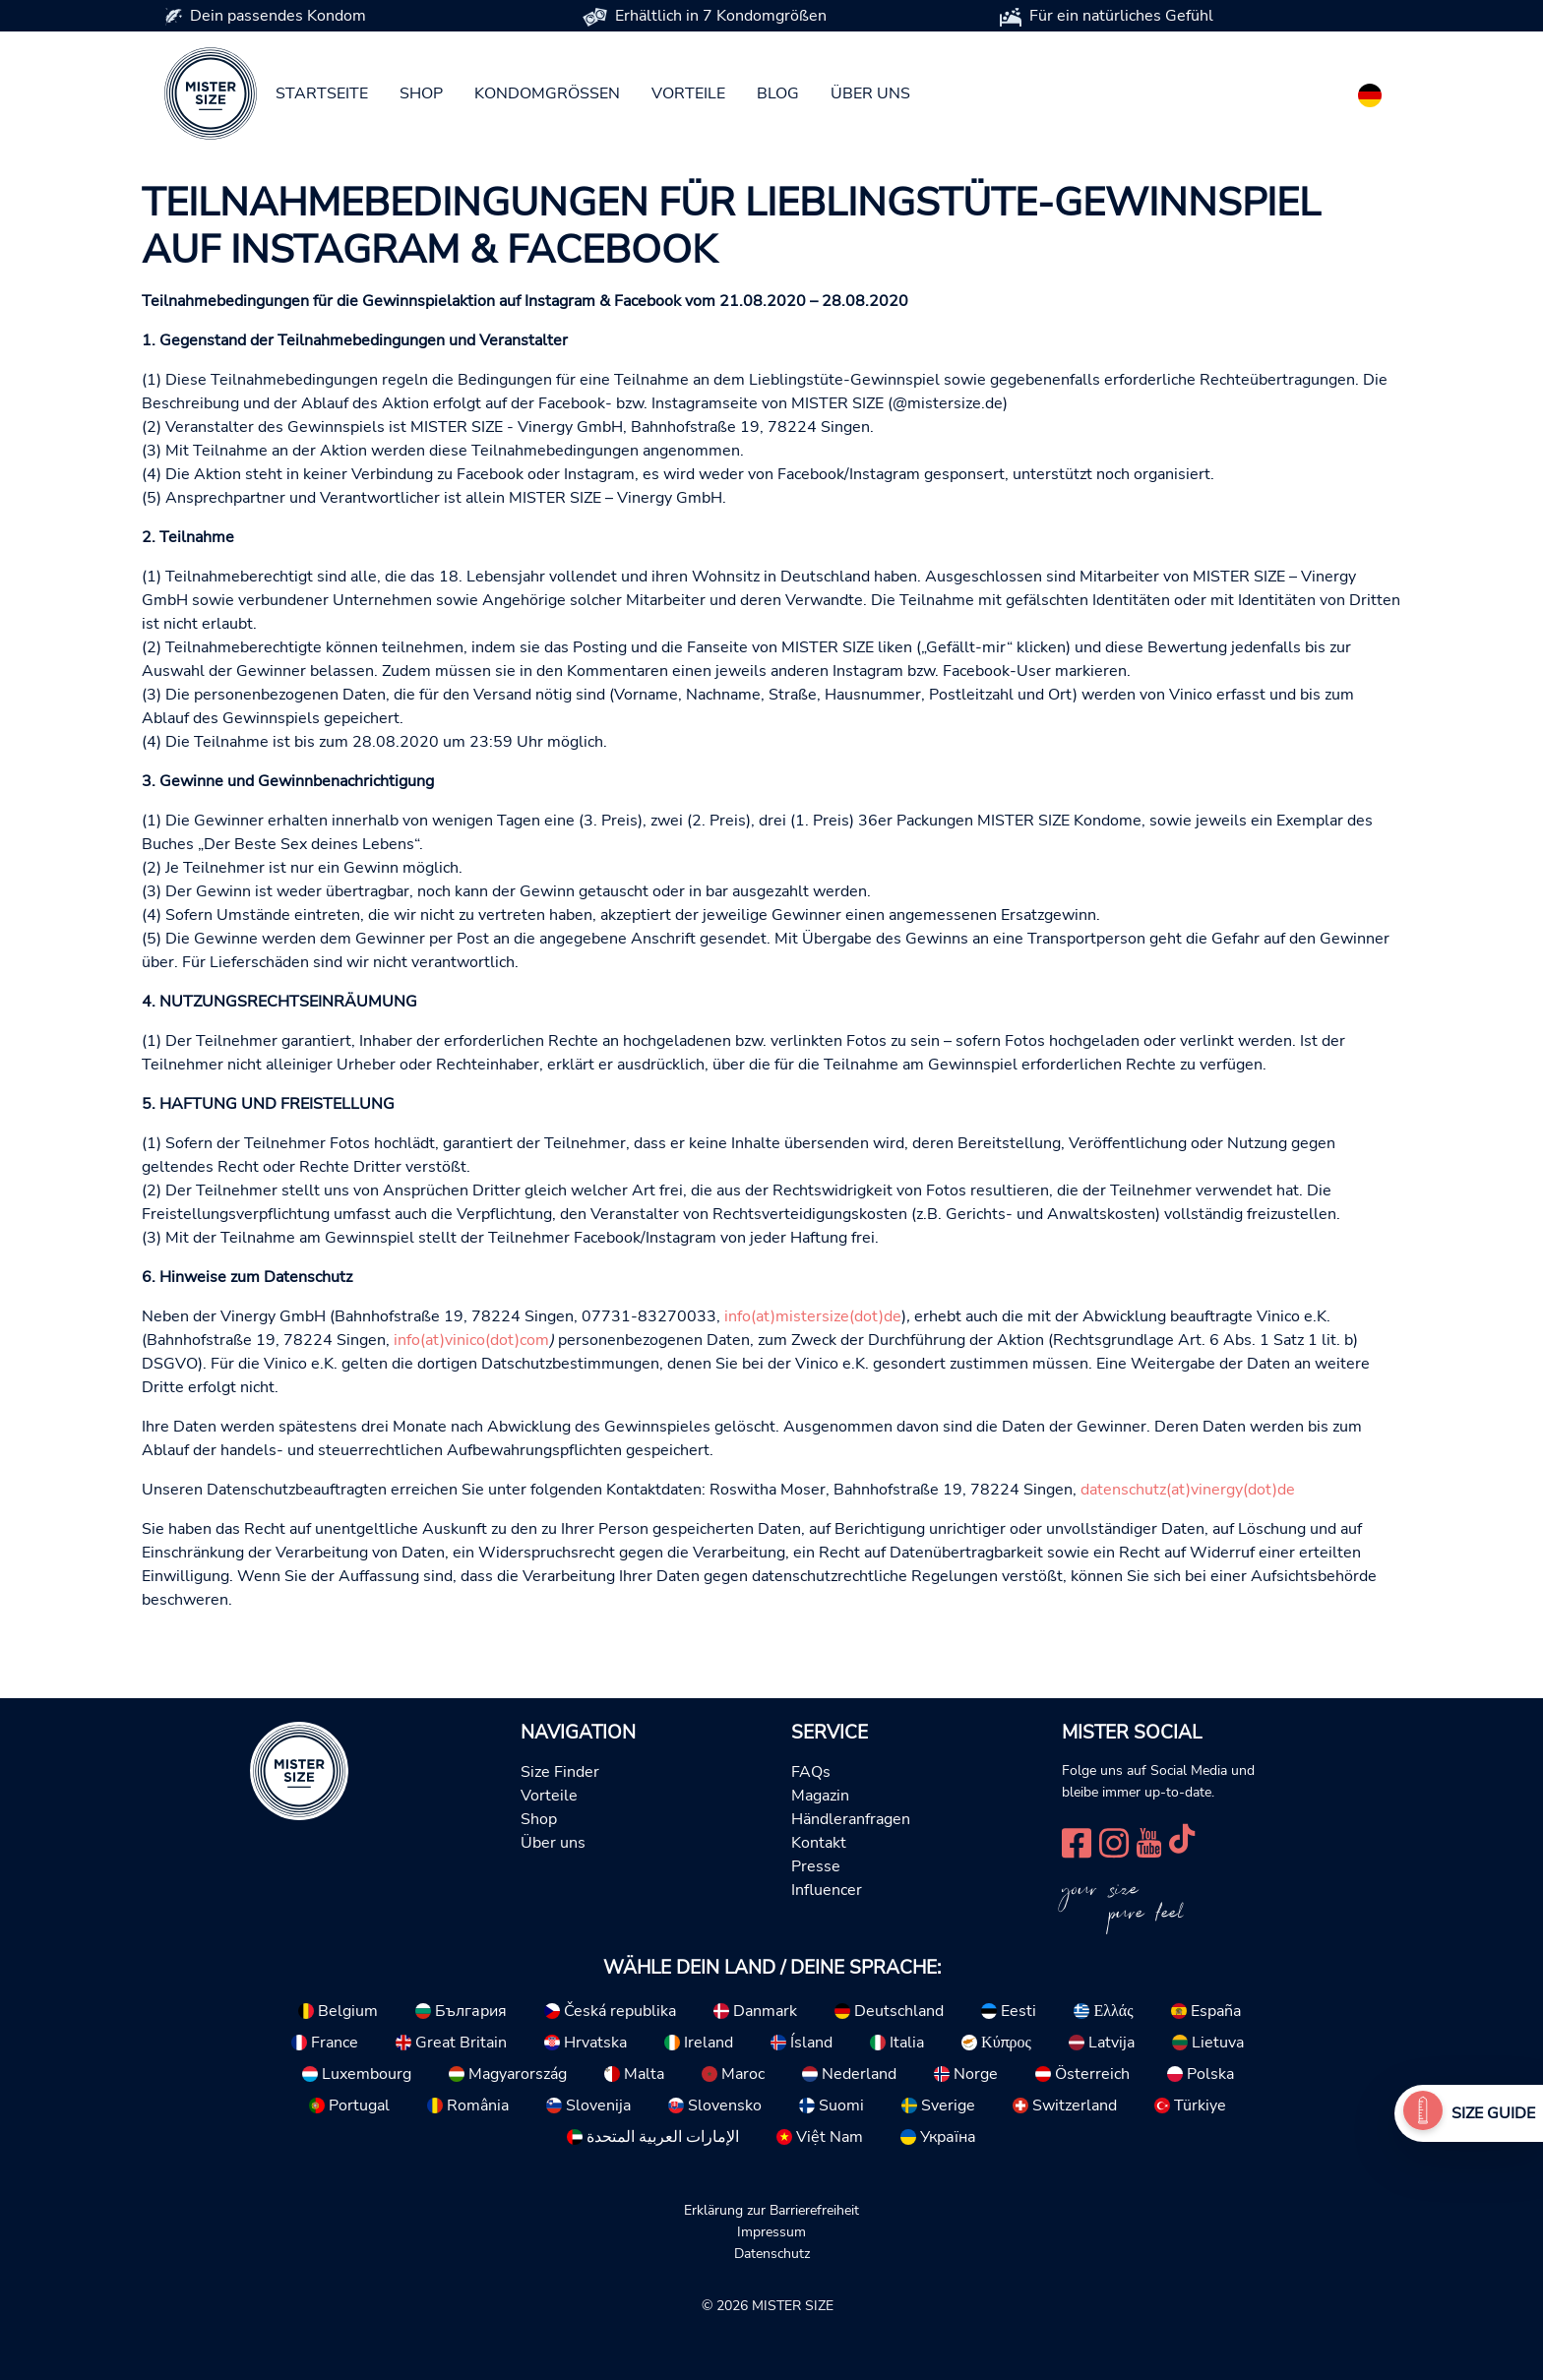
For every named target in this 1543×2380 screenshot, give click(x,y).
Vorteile (688, 93)
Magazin (820, 1795)
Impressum (771, 2231)
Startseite (322, 93)
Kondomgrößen (547, 93)
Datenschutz (772, 2253)
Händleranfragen (850, 1819)
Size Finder (560, 1772)
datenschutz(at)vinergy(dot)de (1187, 1489)
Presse (815, 1866)
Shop (421, 93)
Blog (778, 93)
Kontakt (818, 1843)
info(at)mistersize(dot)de (812, 1316)
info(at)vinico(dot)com (471, 1340)
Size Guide (1493, 2113)
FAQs (811, 1772)
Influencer (826, 1890)
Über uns (870, 93)
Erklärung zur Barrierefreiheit (771, 2210)
